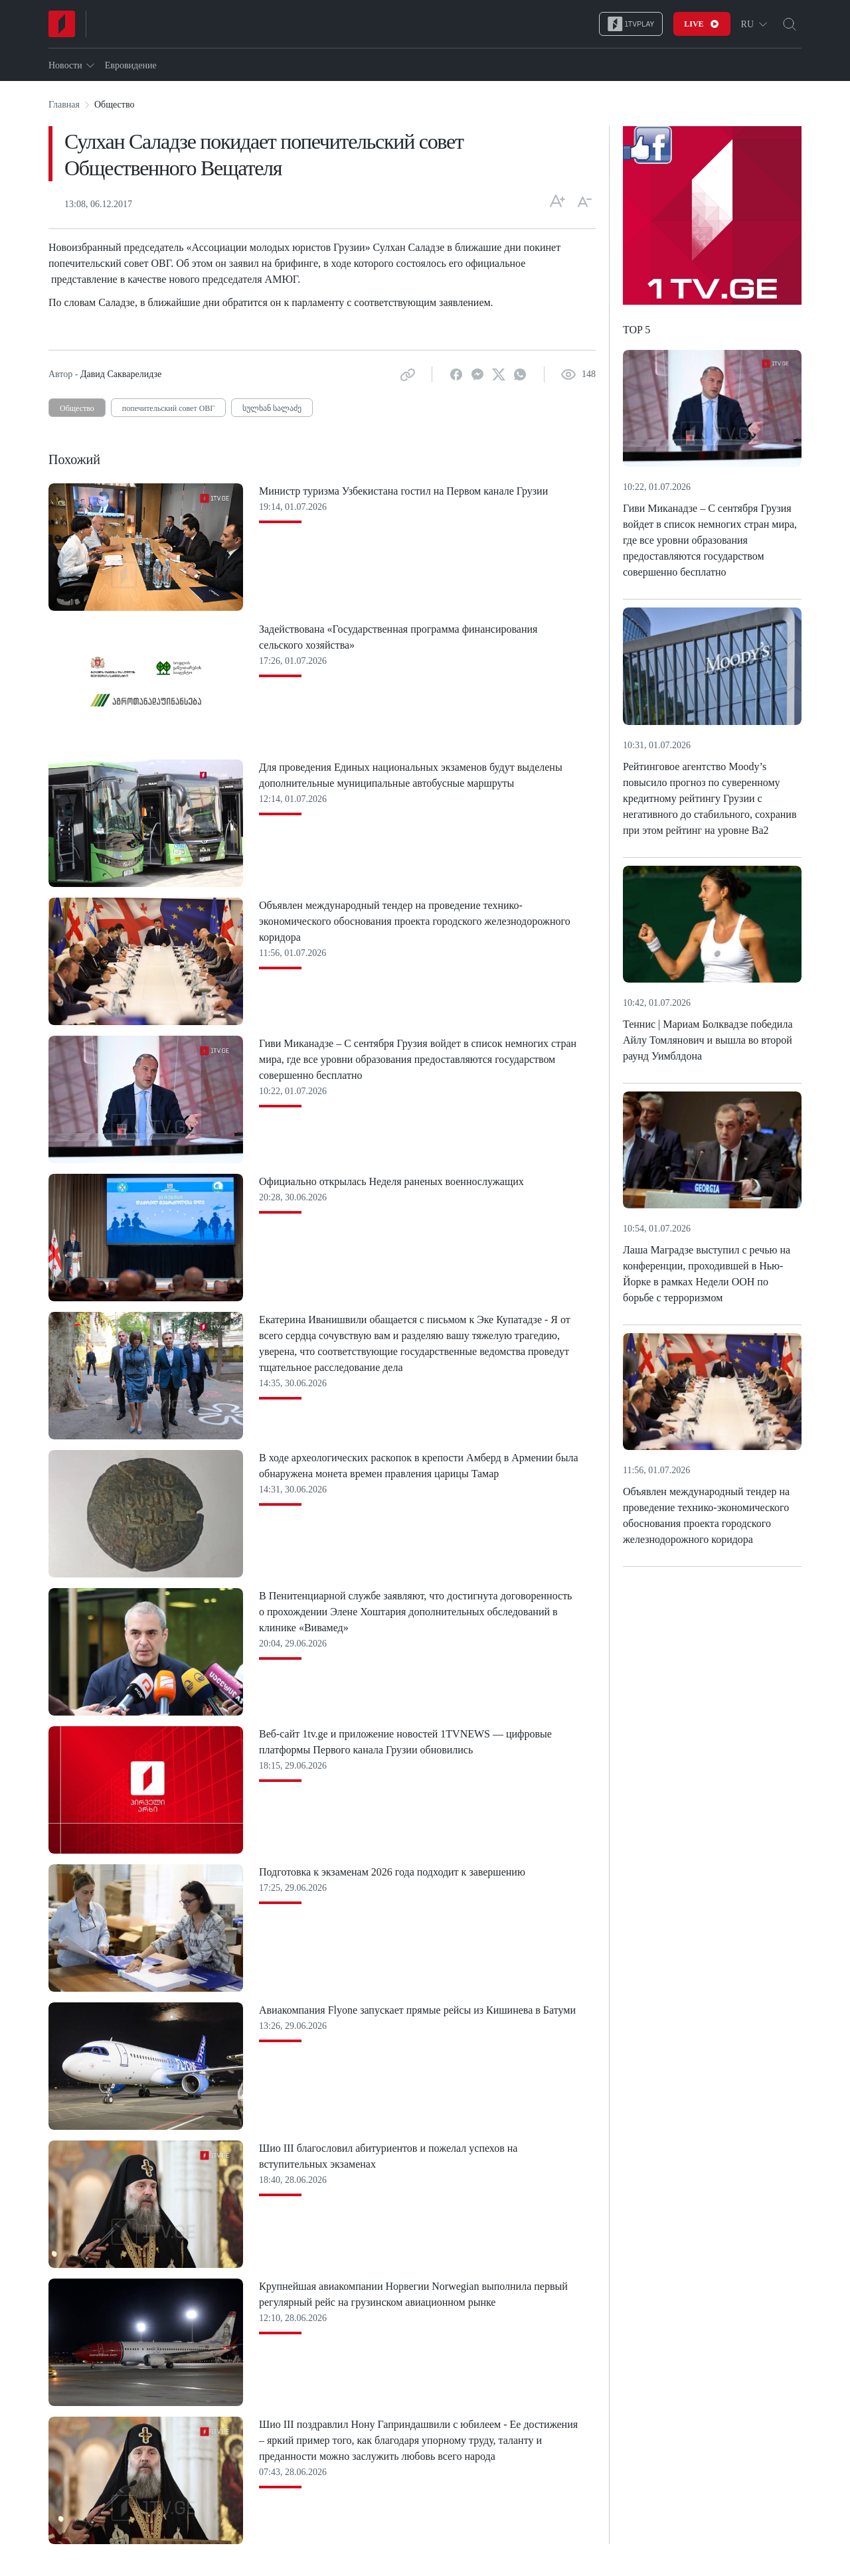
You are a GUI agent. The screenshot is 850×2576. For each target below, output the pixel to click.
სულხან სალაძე (271, 408)
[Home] (61, 24)
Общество (77, 408)
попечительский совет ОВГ (168, 408)
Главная (64, 105)
